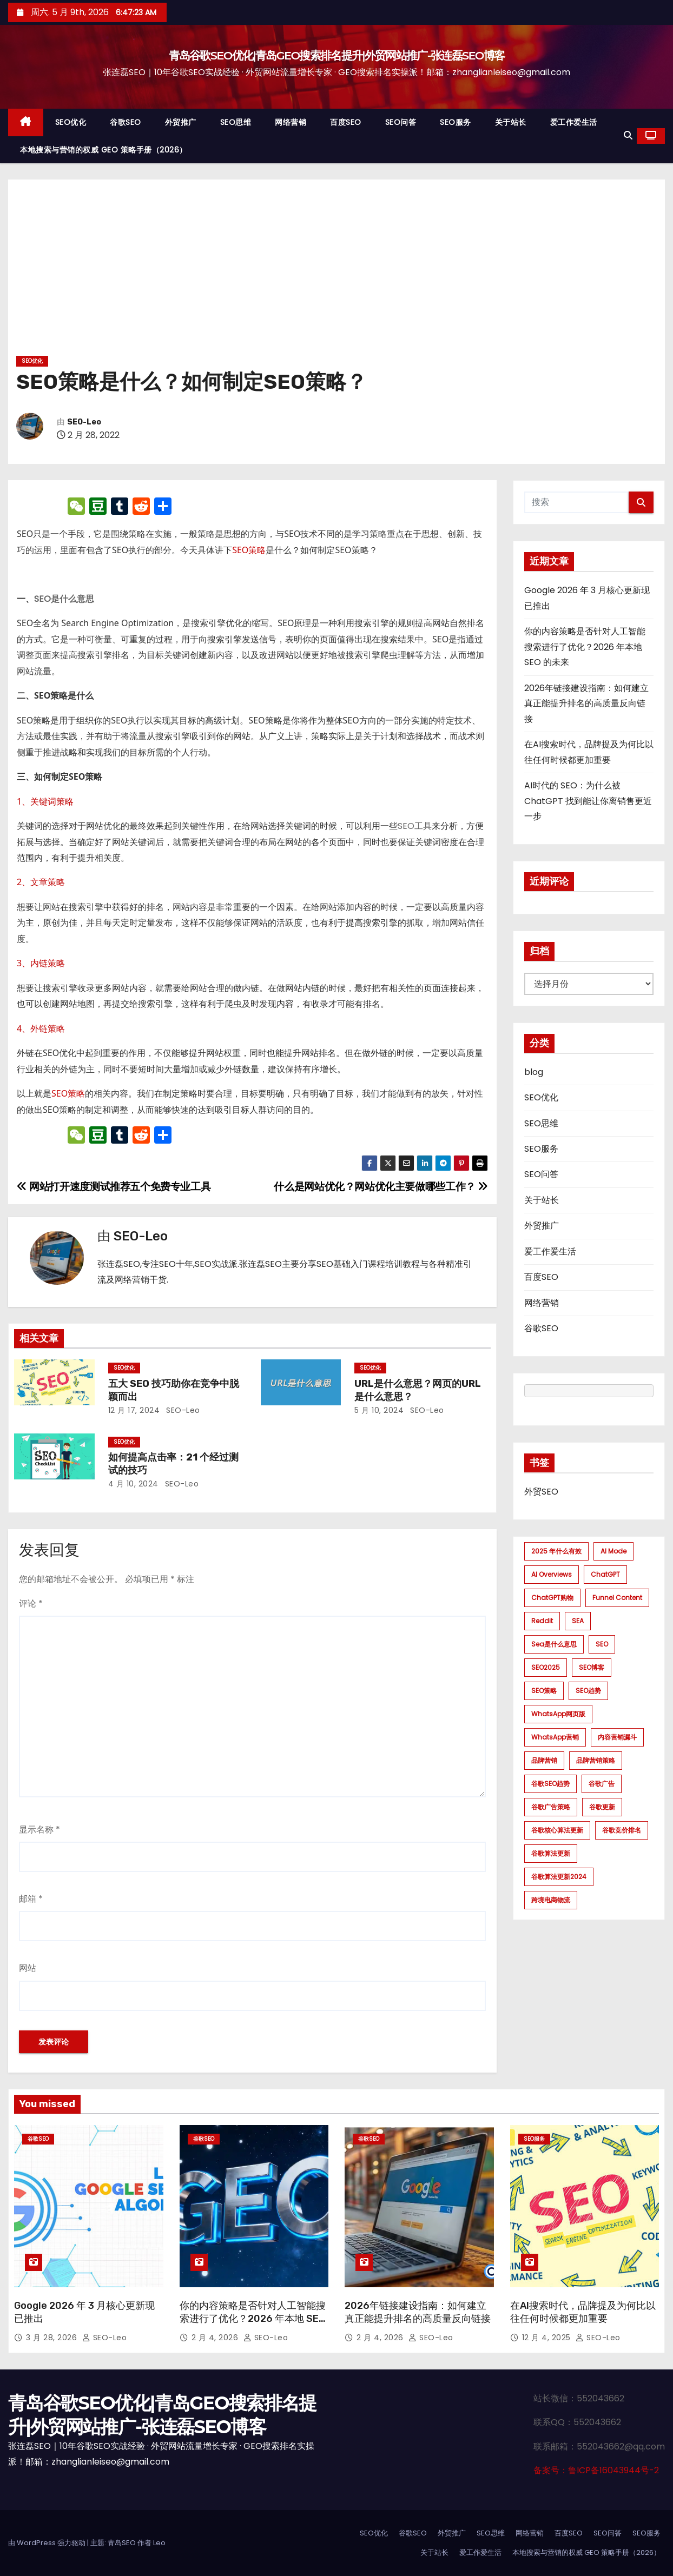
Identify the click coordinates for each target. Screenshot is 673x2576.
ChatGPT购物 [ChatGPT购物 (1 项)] (552, 1597)
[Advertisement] (336, 271)
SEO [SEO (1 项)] (602, 1644)
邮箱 (31, 1899)
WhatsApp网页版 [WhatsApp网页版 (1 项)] (558, 1713)
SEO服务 (455, 122)
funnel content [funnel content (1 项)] (617, 1597)
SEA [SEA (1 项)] (578, 1620)
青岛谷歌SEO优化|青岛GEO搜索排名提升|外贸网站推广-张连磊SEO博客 (337, 55)
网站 (27, 1968)
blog (533, 1072)
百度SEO (345, 122)
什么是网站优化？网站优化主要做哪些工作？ (381, 1186)
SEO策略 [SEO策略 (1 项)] (544, 1690)
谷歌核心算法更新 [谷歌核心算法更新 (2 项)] (557, 1830)
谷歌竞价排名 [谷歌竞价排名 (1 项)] (621, 1830)
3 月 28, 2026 (53, 2337)
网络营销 (290, 122)
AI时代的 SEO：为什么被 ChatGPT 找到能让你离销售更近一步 (588, 800)
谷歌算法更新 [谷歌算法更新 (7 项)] (550, 1853)
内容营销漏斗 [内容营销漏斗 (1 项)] (617, 1737)
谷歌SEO (125, 122)
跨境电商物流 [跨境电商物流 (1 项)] (550, 1899)
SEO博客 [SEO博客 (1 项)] (591, 1667)
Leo (159, 2543)
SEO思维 (236, 122)
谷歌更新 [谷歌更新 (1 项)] (602, 1806)
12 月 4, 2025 (547, 2337)
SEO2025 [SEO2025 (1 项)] (545, 1667)
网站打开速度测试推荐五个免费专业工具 (113, 1186)
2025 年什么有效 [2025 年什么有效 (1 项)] (556, 1551)
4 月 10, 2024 (133, 1483)
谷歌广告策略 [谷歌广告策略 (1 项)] (550, 1806)
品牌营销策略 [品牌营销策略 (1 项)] (595, 1760)
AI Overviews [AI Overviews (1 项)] (551, 1574)
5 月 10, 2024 (379, 1410)
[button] (628, 135)
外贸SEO (541, 1491)
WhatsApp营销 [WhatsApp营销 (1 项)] (555, 1737)
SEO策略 (249, 550)
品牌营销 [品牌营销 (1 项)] (544, 1760)
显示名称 (39, 1829)
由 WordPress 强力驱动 (47, 2543)
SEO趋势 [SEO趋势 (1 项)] (588, 1690)
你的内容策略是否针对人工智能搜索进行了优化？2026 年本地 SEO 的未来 (584, 646)
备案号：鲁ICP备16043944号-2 (596, 2470)
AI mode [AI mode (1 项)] (613, 1551)
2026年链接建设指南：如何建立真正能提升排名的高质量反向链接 (586, 703)
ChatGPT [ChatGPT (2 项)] (605, 1574)
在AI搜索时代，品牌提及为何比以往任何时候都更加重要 (583, 2312)
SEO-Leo (84, 422)
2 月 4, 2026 (216, 2337)
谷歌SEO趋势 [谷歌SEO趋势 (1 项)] (550, 1783)
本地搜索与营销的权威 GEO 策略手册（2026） (103, 149)
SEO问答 (401, 122)
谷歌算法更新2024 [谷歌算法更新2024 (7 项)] (558, 1876)
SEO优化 (71, 122)
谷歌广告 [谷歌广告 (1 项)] (602, 1783)
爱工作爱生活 (573, 122)
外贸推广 (180, 122)
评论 (31, 1603)
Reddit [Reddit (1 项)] (542, 1620)
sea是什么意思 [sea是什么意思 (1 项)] (554, 1644)
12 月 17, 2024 (134, 1410)
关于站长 (510, 122)
